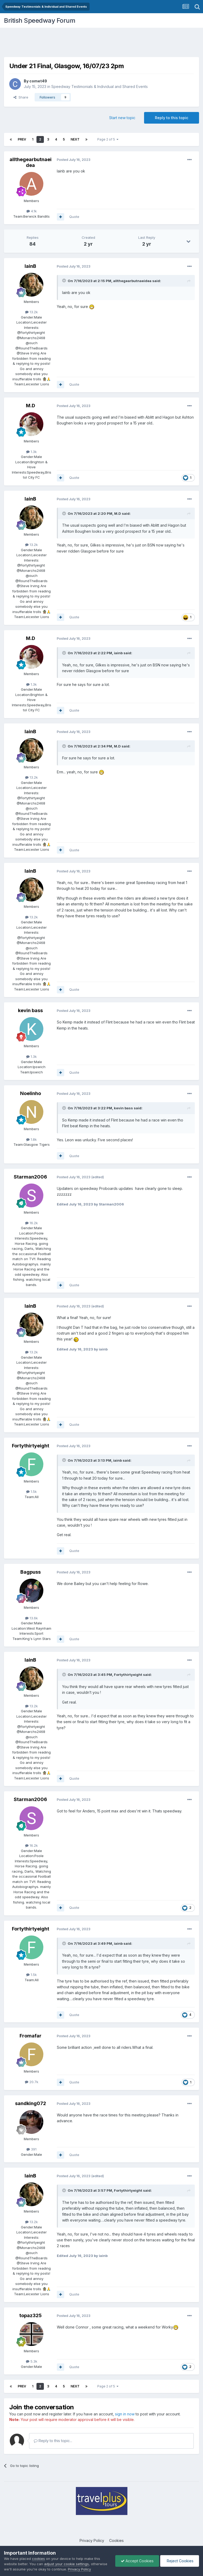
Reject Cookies (179, 2561)
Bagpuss (30, 1572)
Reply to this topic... (53, 2440)
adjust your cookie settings (66, 2564)
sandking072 (30, 2103)
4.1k (31, 211)
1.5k (31, 1491)
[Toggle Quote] (64, 280)
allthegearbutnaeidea (31, 162)
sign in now (125, 2414)
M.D (30, 405)
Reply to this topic (171, 117)
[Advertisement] (101, 43)
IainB (30, 266)
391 (31, 2149)
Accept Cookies (137, 2561)
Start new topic (122, 117)
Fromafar (30, 2036)
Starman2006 (30, 1177)
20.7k (31, 2082)
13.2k (31, 312)
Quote (74, 216)
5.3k (31, 2361)
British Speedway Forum (39, 20)
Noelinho (30, 1093)
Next (75, 139)
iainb (118, 653)
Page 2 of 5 (107, 139)
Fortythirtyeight (30, 1445)
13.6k (31, 1618)
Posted (73, 159)
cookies (38, 2558)
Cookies (116, 2540)
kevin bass (30, 1010)
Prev (22, 139)
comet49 (38, 81)
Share (20, 97)
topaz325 (30, 2315)
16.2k (31, 1223)
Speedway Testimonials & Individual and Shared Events (99, 86)
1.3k (31, 452)
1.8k (31, 1139)
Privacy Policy (92, 2540)
